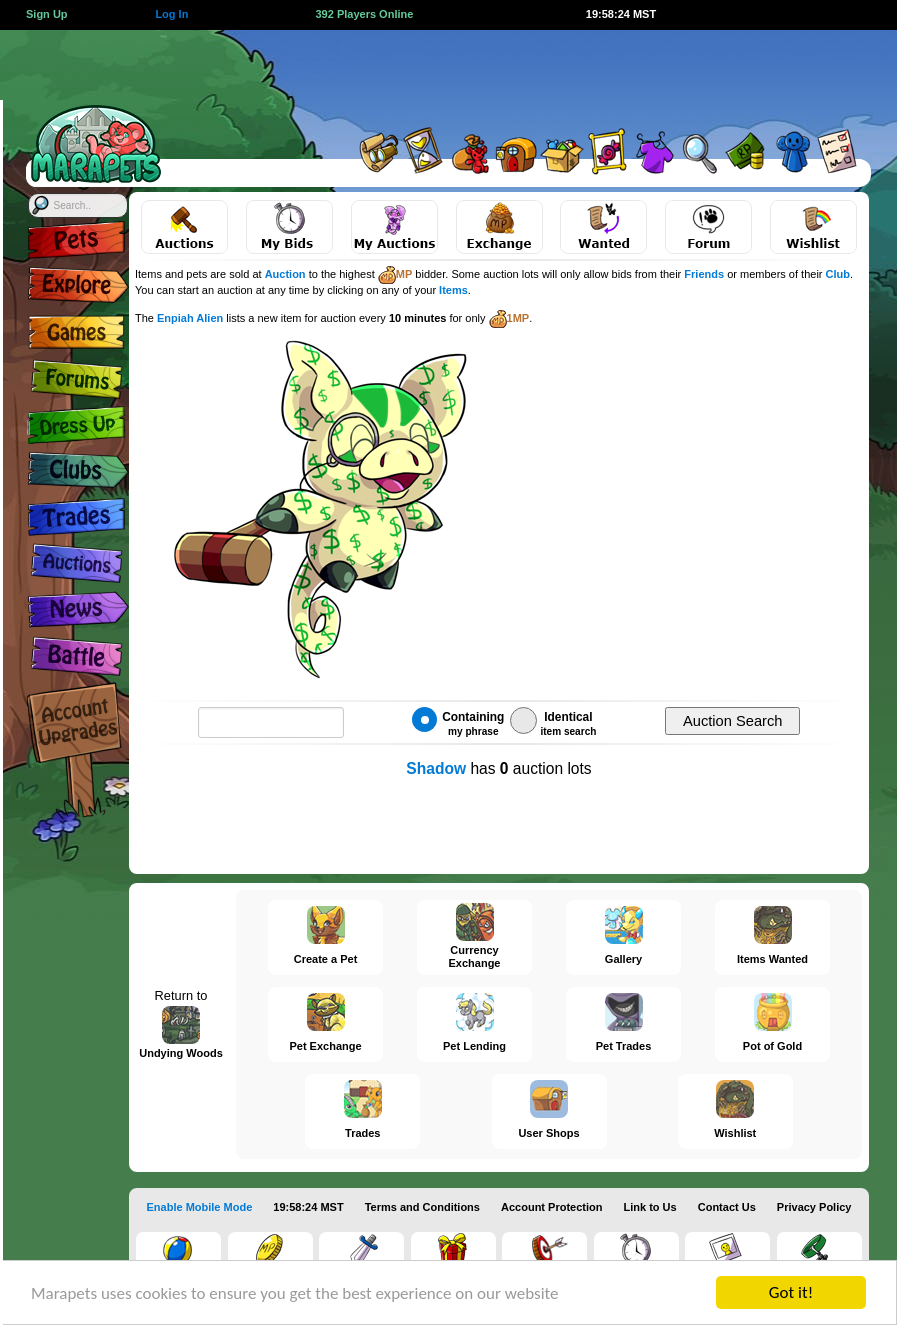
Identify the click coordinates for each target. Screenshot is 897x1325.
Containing (458, 722)
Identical (553, 722)
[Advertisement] (523, 75)
